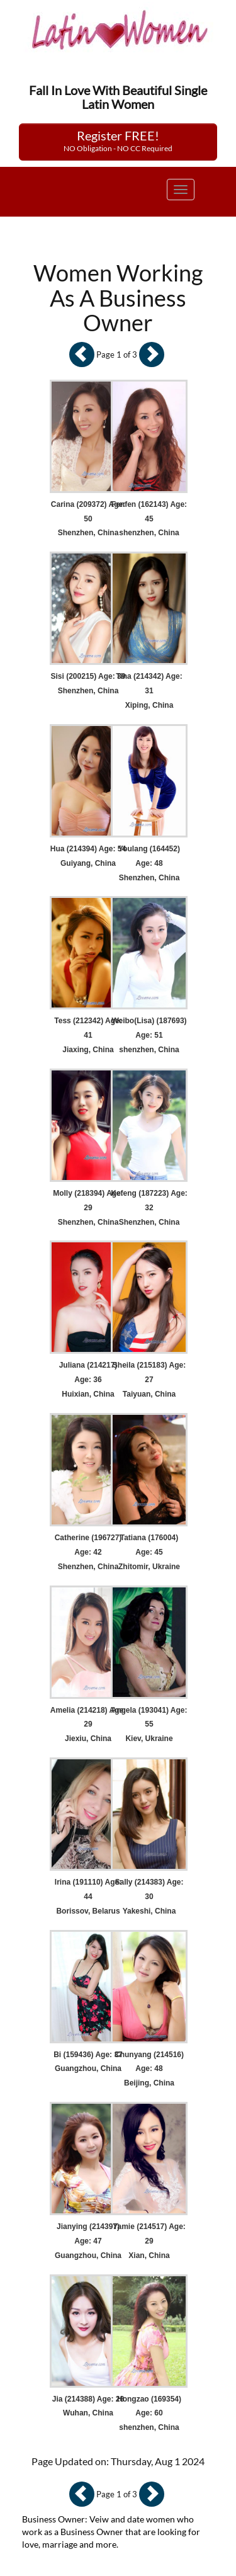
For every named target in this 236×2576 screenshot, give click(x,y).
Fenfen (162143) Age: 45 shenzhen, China (149, 519)
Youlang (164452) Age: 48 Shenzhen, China (149, 863)
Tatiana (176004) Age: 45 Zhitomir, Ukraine (149, 1552)
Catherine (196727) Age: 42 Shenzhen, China (88, 1552)
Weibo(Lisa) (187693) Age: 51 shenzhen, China (148, 1035)
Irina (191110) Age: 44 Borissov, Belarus (88, 1896)
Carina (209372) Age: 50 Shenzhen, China (88, 519)
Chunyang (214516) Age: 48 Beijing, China (149, 2069)
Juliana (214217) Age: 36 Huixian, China (88, 1380)
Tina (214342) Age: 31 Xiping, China (149, 691)
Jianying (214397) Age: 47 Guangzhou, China (88, 2241)
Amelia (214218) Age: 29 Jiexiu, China (88, 1725)
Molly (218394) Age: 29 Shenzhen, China (88, 1208)
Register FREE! (118, 140)
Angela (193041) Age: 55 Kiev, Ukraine (149, 1725)
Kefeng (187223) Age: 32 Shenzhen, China (149, 1208)
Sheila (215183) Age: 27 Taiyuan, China (149, 1380)
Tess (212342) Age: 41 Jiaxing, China (87, 1035)
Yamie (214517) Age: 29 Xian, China (149, 2241)
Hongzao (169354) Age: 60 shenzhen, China (149, 2413)
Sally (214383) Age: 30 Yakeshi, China (149, 1896)
